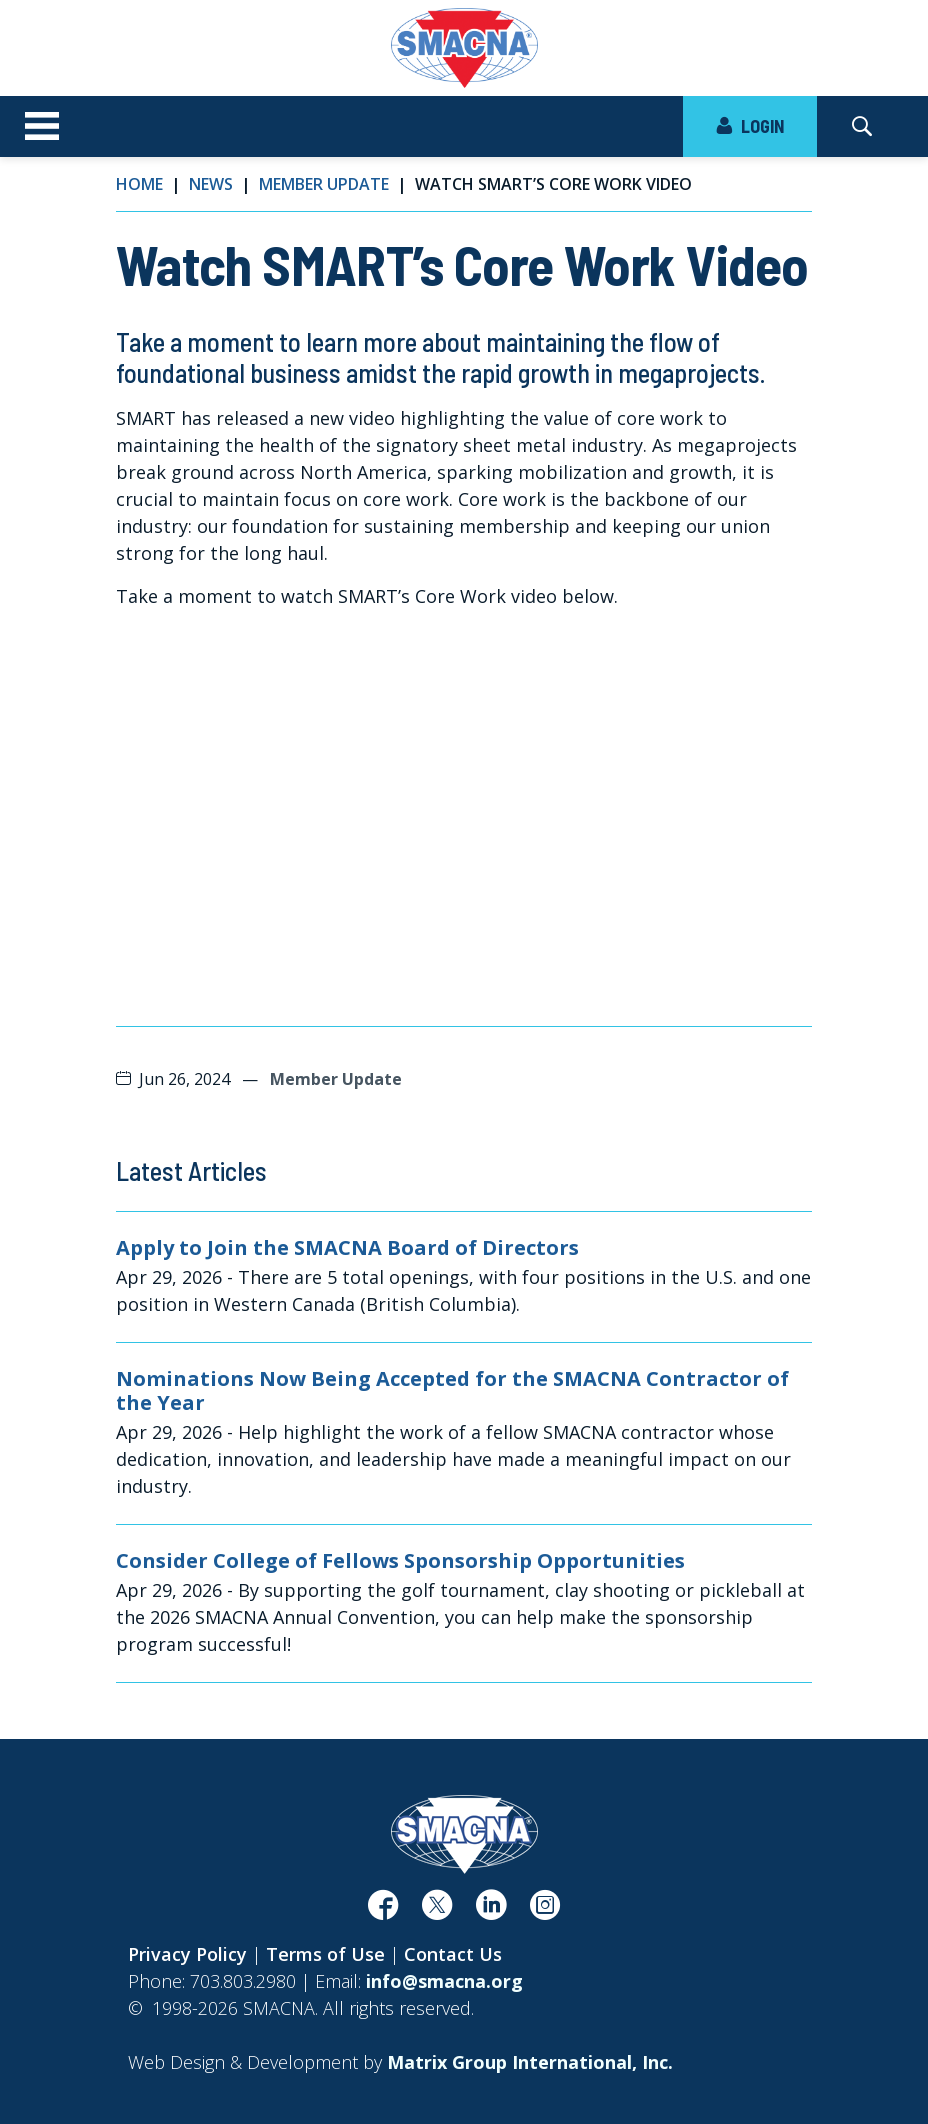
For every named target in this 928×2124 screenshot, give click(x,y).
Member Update (324, 184)
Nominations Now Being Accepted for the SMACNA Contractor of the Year (452, 1391)
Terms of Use (325, 1954)
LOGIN (750, 126)
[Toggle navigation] (42, 127)
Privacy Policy (187, 1954)
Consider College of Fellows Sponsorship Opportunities (400, 1561)
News (211, 184)
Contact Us (453, 1954)
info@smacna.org (444, 1981)
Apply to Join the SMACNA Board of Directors (347, 1248)
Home (139, 184)
